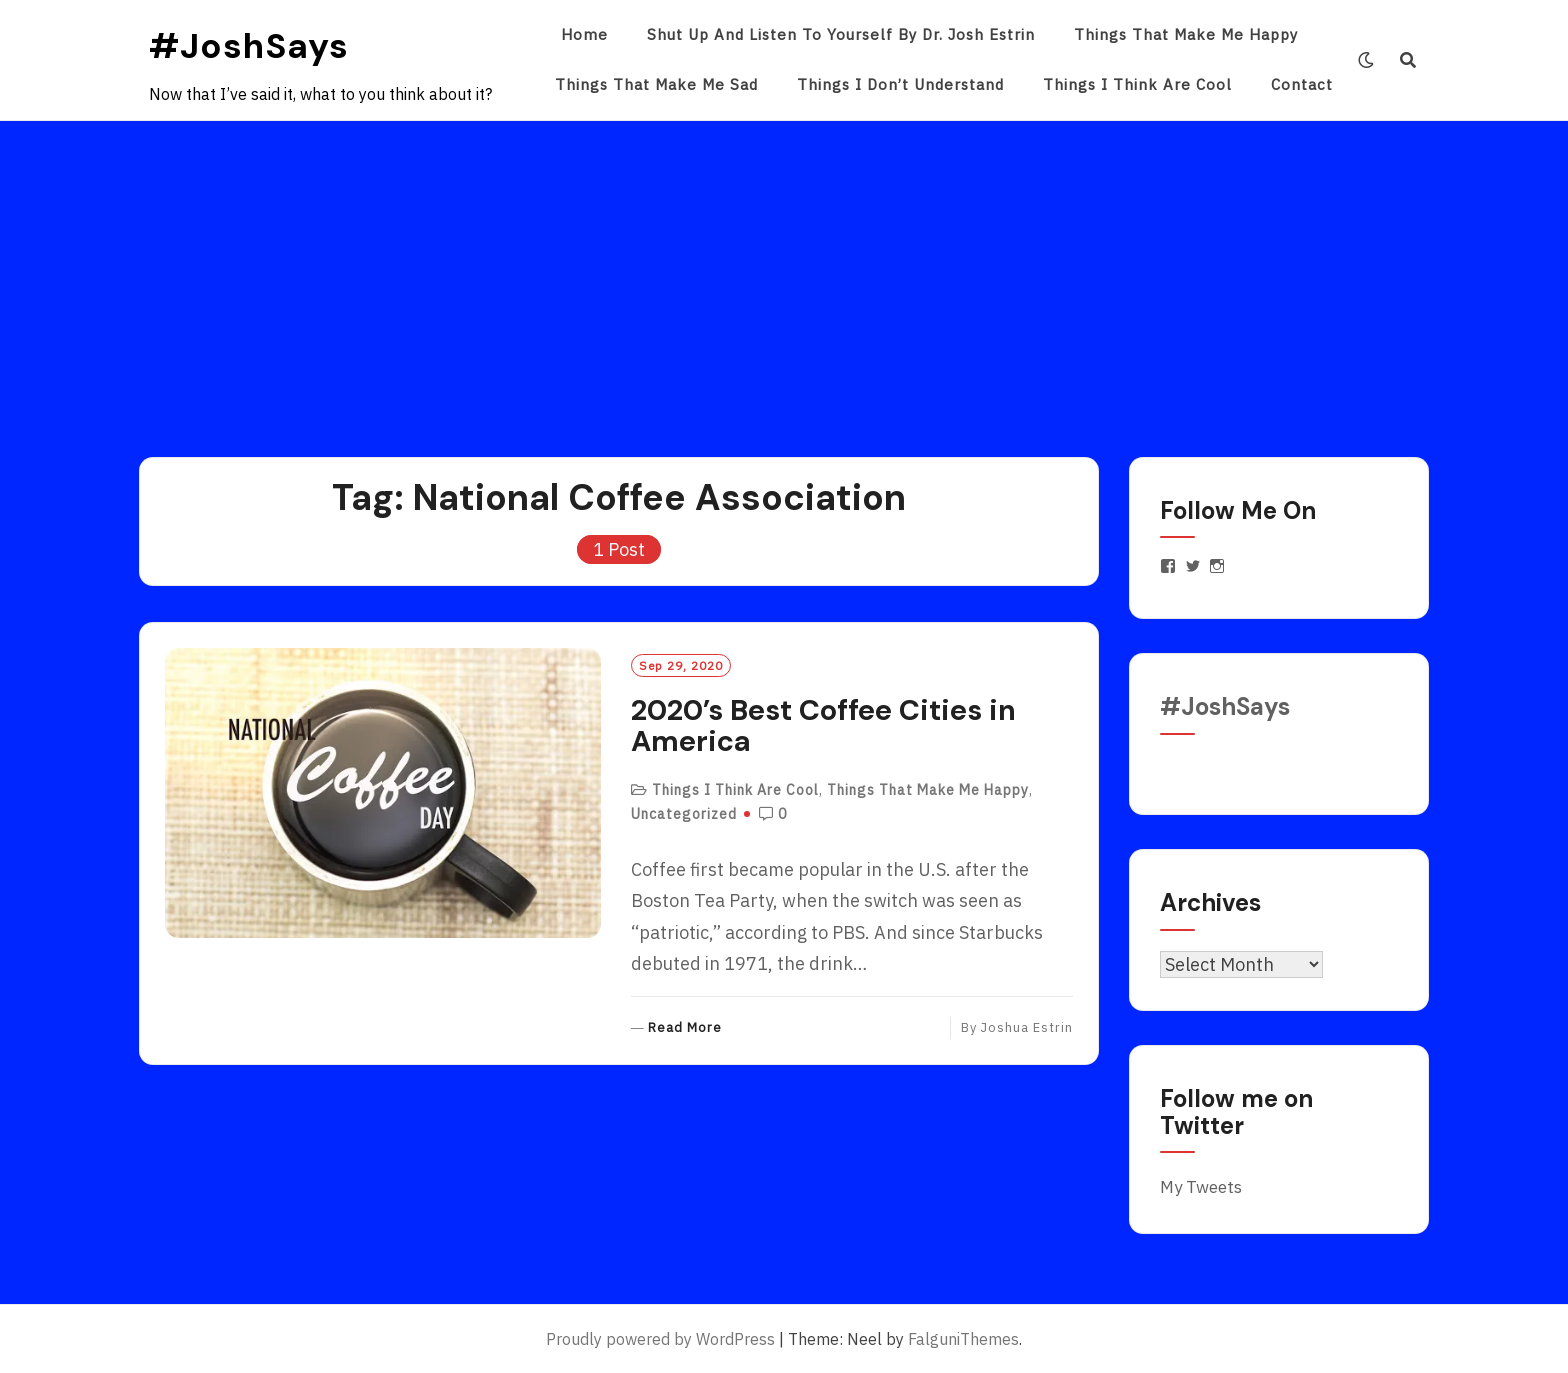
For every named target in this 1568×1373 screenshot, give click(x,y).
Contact (1302, 84)
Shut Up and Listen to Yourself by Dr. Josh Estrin (841, 34)
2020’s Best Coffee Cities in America (823, 726)
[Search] (1408, 60)
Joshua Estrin (1027, 1027)
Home (584, 34)
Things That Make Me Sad (656, 84)
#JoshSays (249, 46)
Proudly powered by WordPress (660, 1339)
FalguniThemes (963, 1339)
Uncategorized (684, 814)
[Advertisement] (784, 271)
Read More (685, 1028)
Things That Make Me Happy (1186, 34)
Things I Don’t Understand (900, 84)
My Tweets (1201, 1187)
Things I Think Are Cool (1137, 84)
